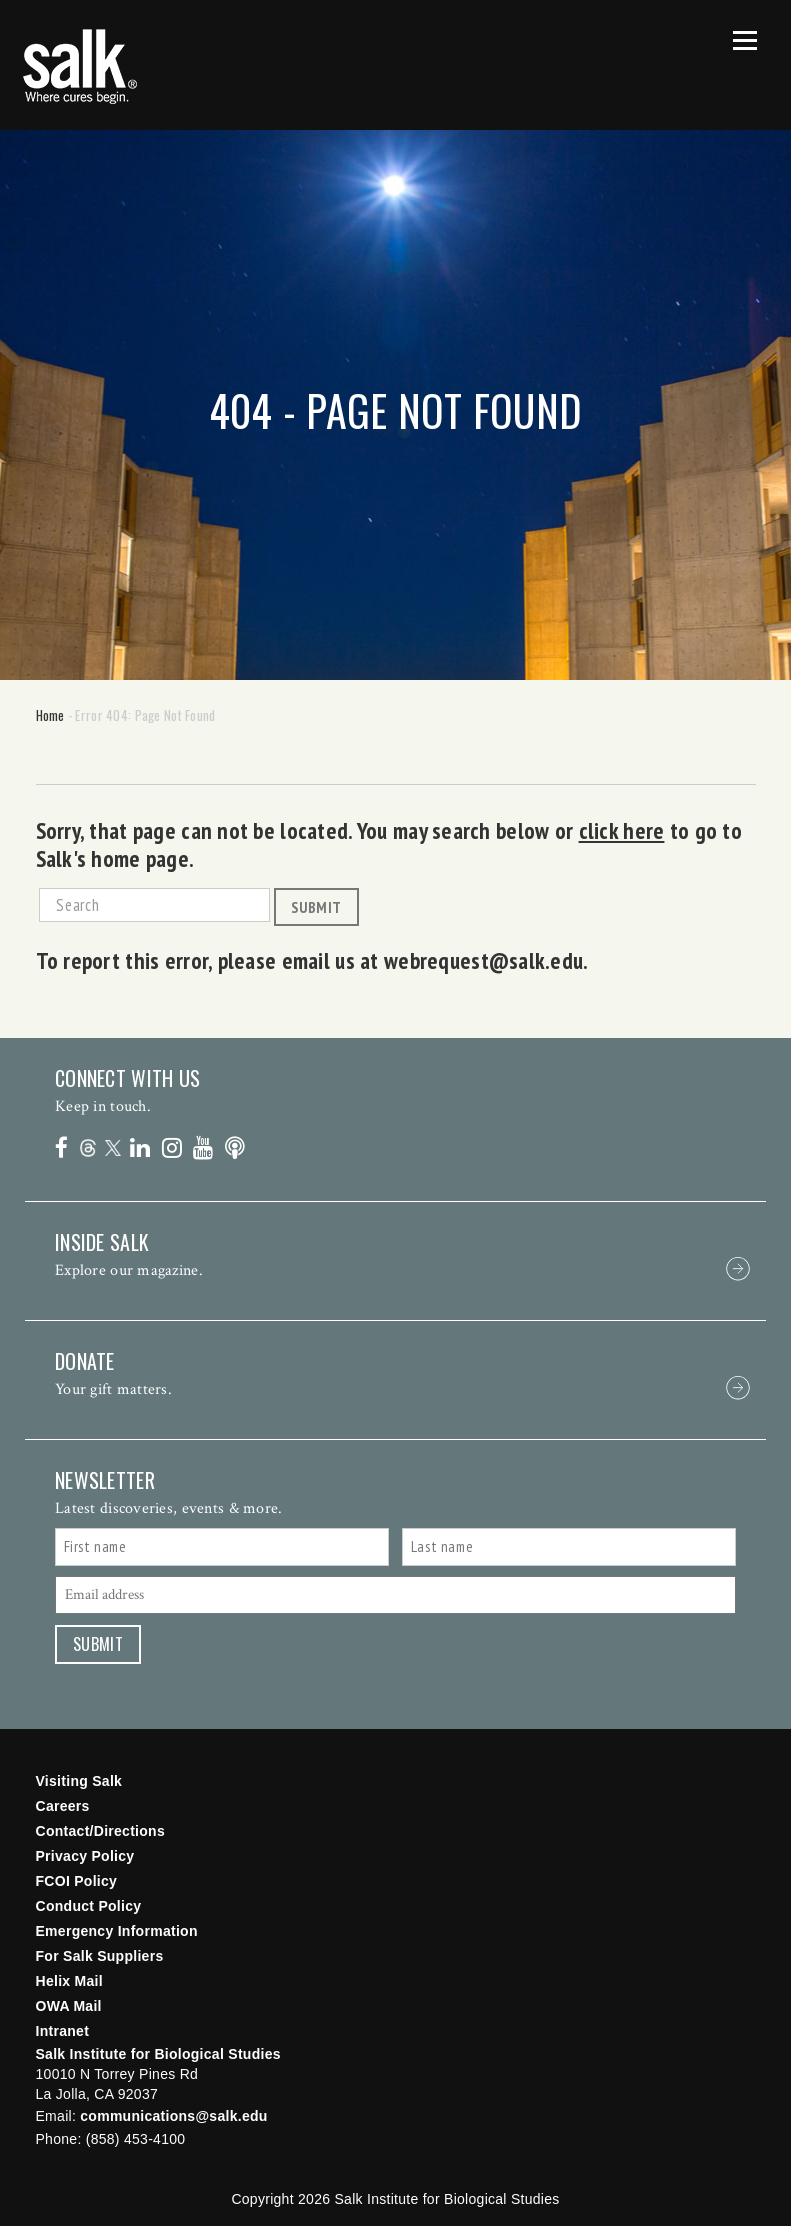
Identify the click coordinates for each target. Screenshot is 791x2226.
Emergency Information (117, 1931)
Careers (63, 1806)
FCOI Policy (77, 1881)
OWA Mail (69, 2006)
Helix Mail (69, 1981)
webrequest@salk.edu (483, 960)
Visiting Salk (79, 1781)
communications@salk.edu (173, 2116)
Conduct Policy (89, 1906)
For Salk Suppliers (100, 1956)
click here (622, 830)
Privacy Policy (85, 1856)
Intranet (63, 2031)
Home (50, 715)
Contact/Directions (101, 1831)
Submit (316, 907)
